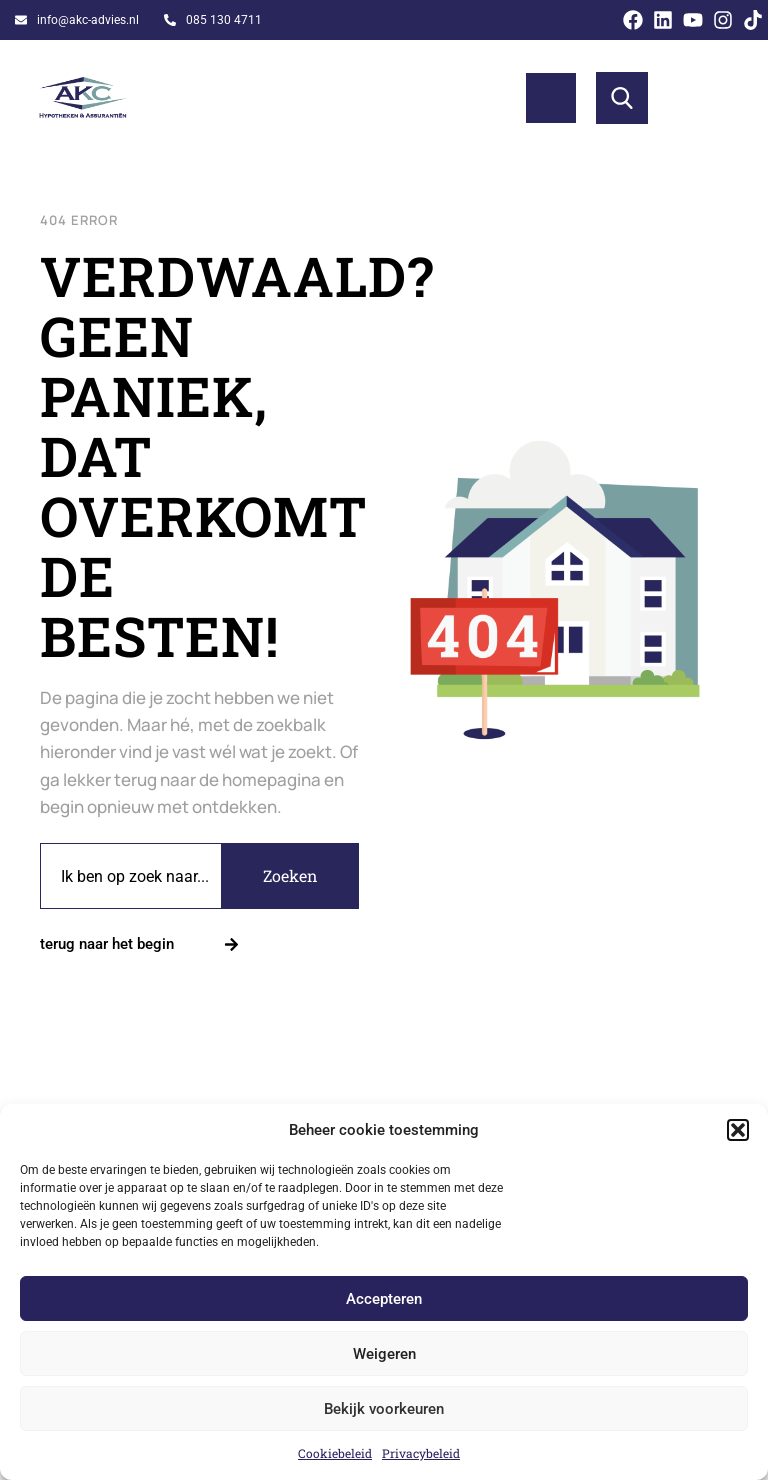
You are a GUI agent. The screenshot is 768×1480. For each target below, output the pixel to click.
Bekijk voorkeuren (384, 1409)
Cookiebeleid (335, 1453)
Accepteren (384, 1299)
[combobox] (131, 876)
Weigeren (384, 1354)
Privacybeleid (421, 1453)
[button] (738, 1130)
